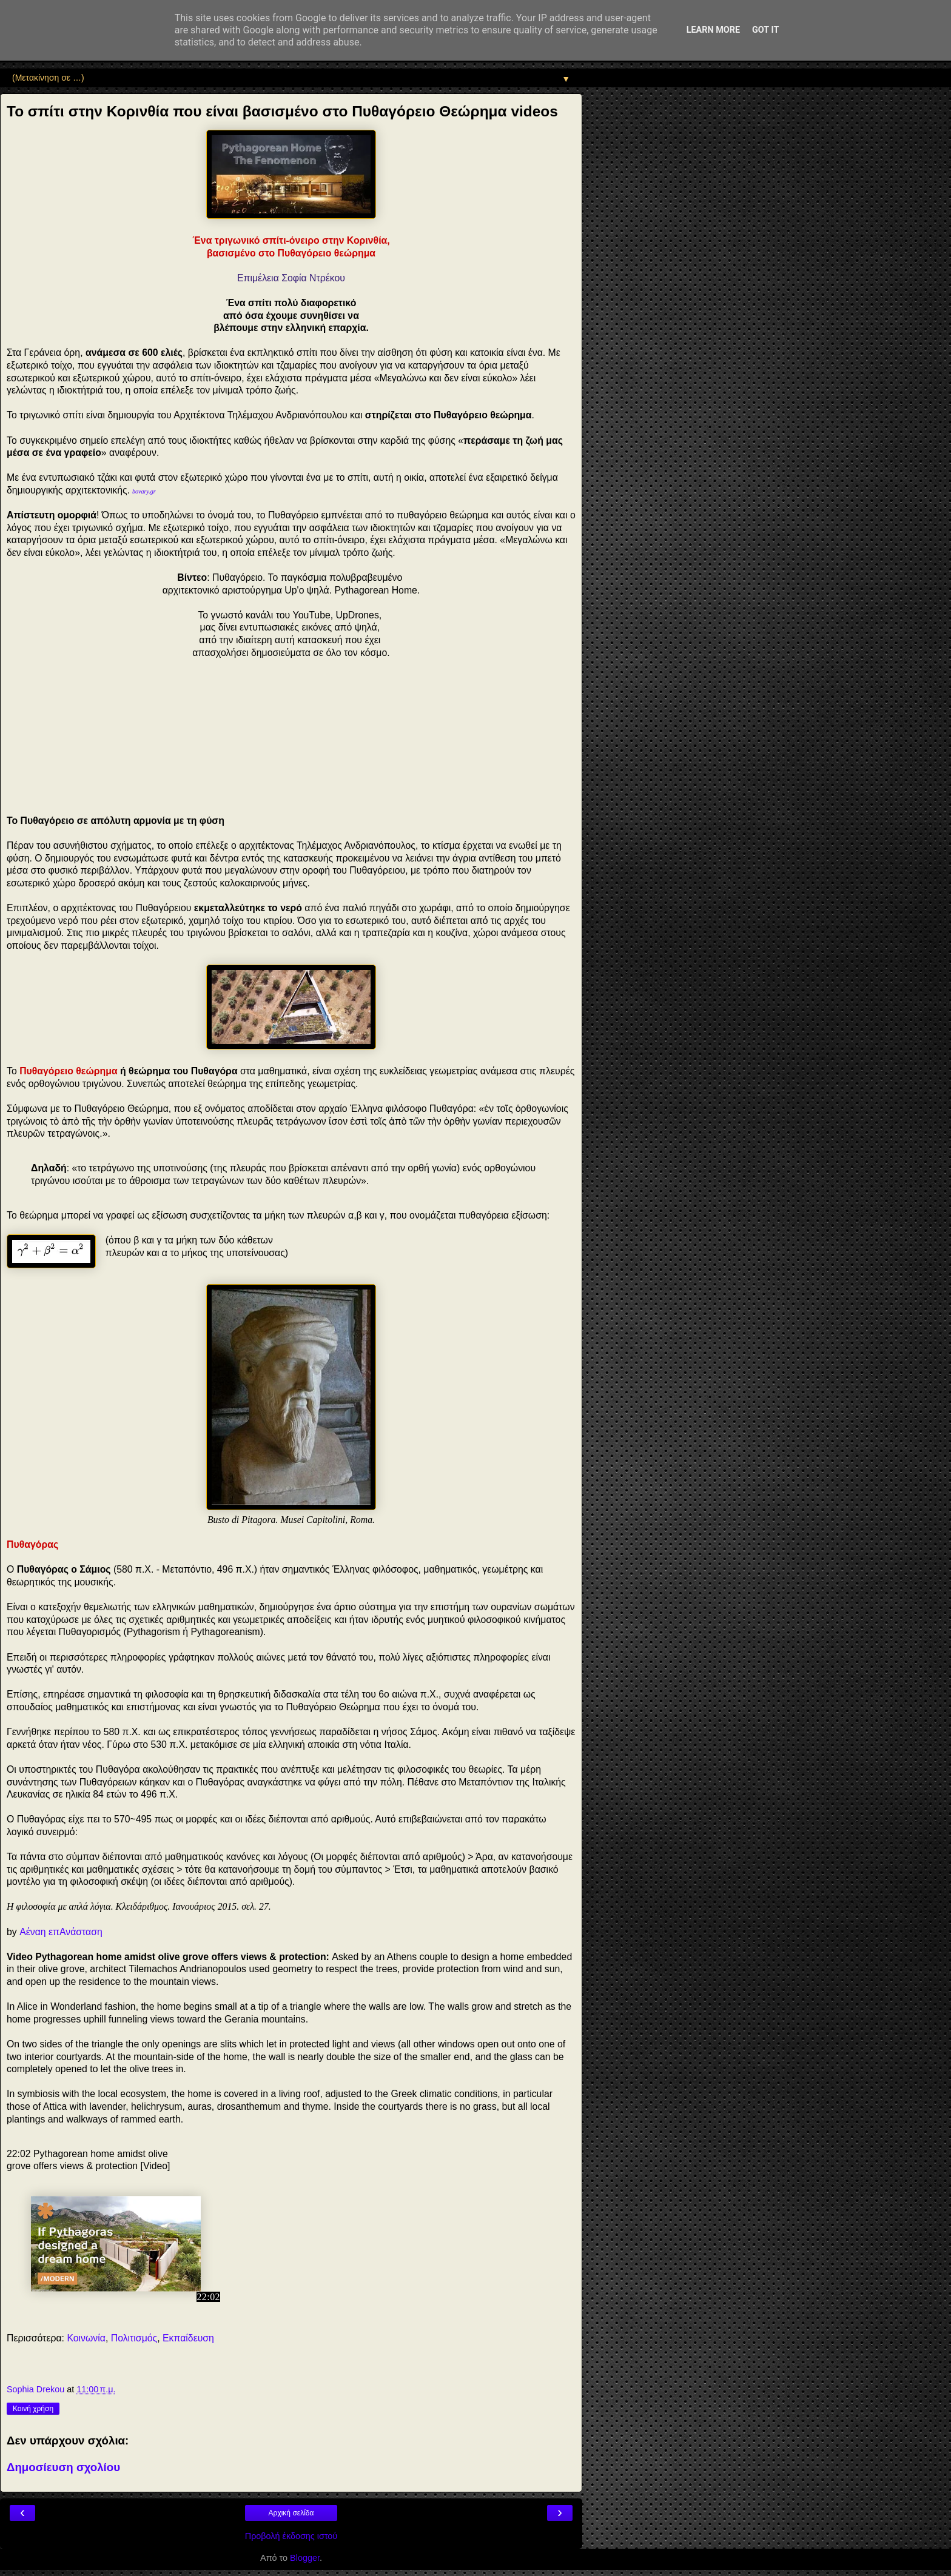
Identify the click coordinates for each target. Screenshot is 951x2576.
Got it (765, 30)
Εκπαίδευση (188, 2338)
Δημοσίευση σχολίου (63, 2467)
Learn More (713, 30)
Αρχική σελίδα (291, 2513)
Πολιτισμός (134, 2338)
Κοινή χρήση (33, 2408)
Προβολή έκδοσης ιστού (291, 2536)
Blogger (305, 2558)
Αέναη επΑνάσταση (60, 1932)
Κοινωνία (86, 2338)
